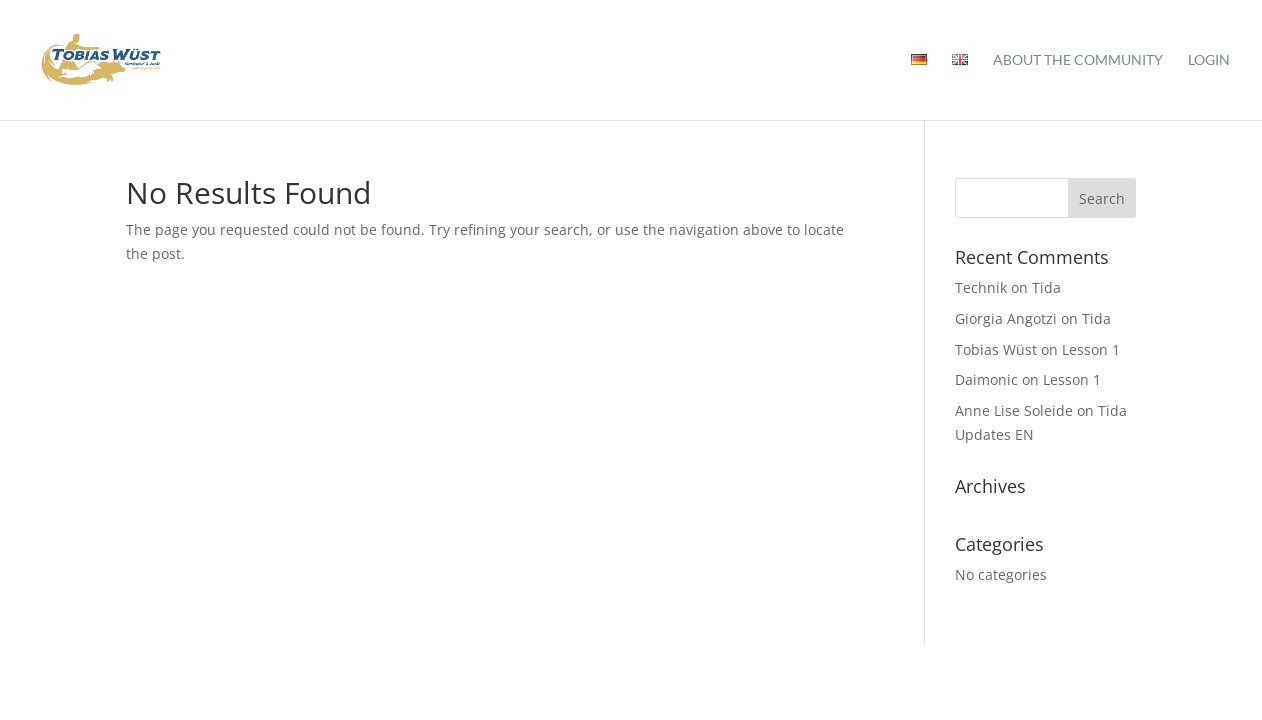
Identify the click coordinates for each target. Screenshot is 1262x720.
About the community (1078, 60)
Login (1209, 60)
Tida (1046, 287)
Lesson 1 (1091, 349)
